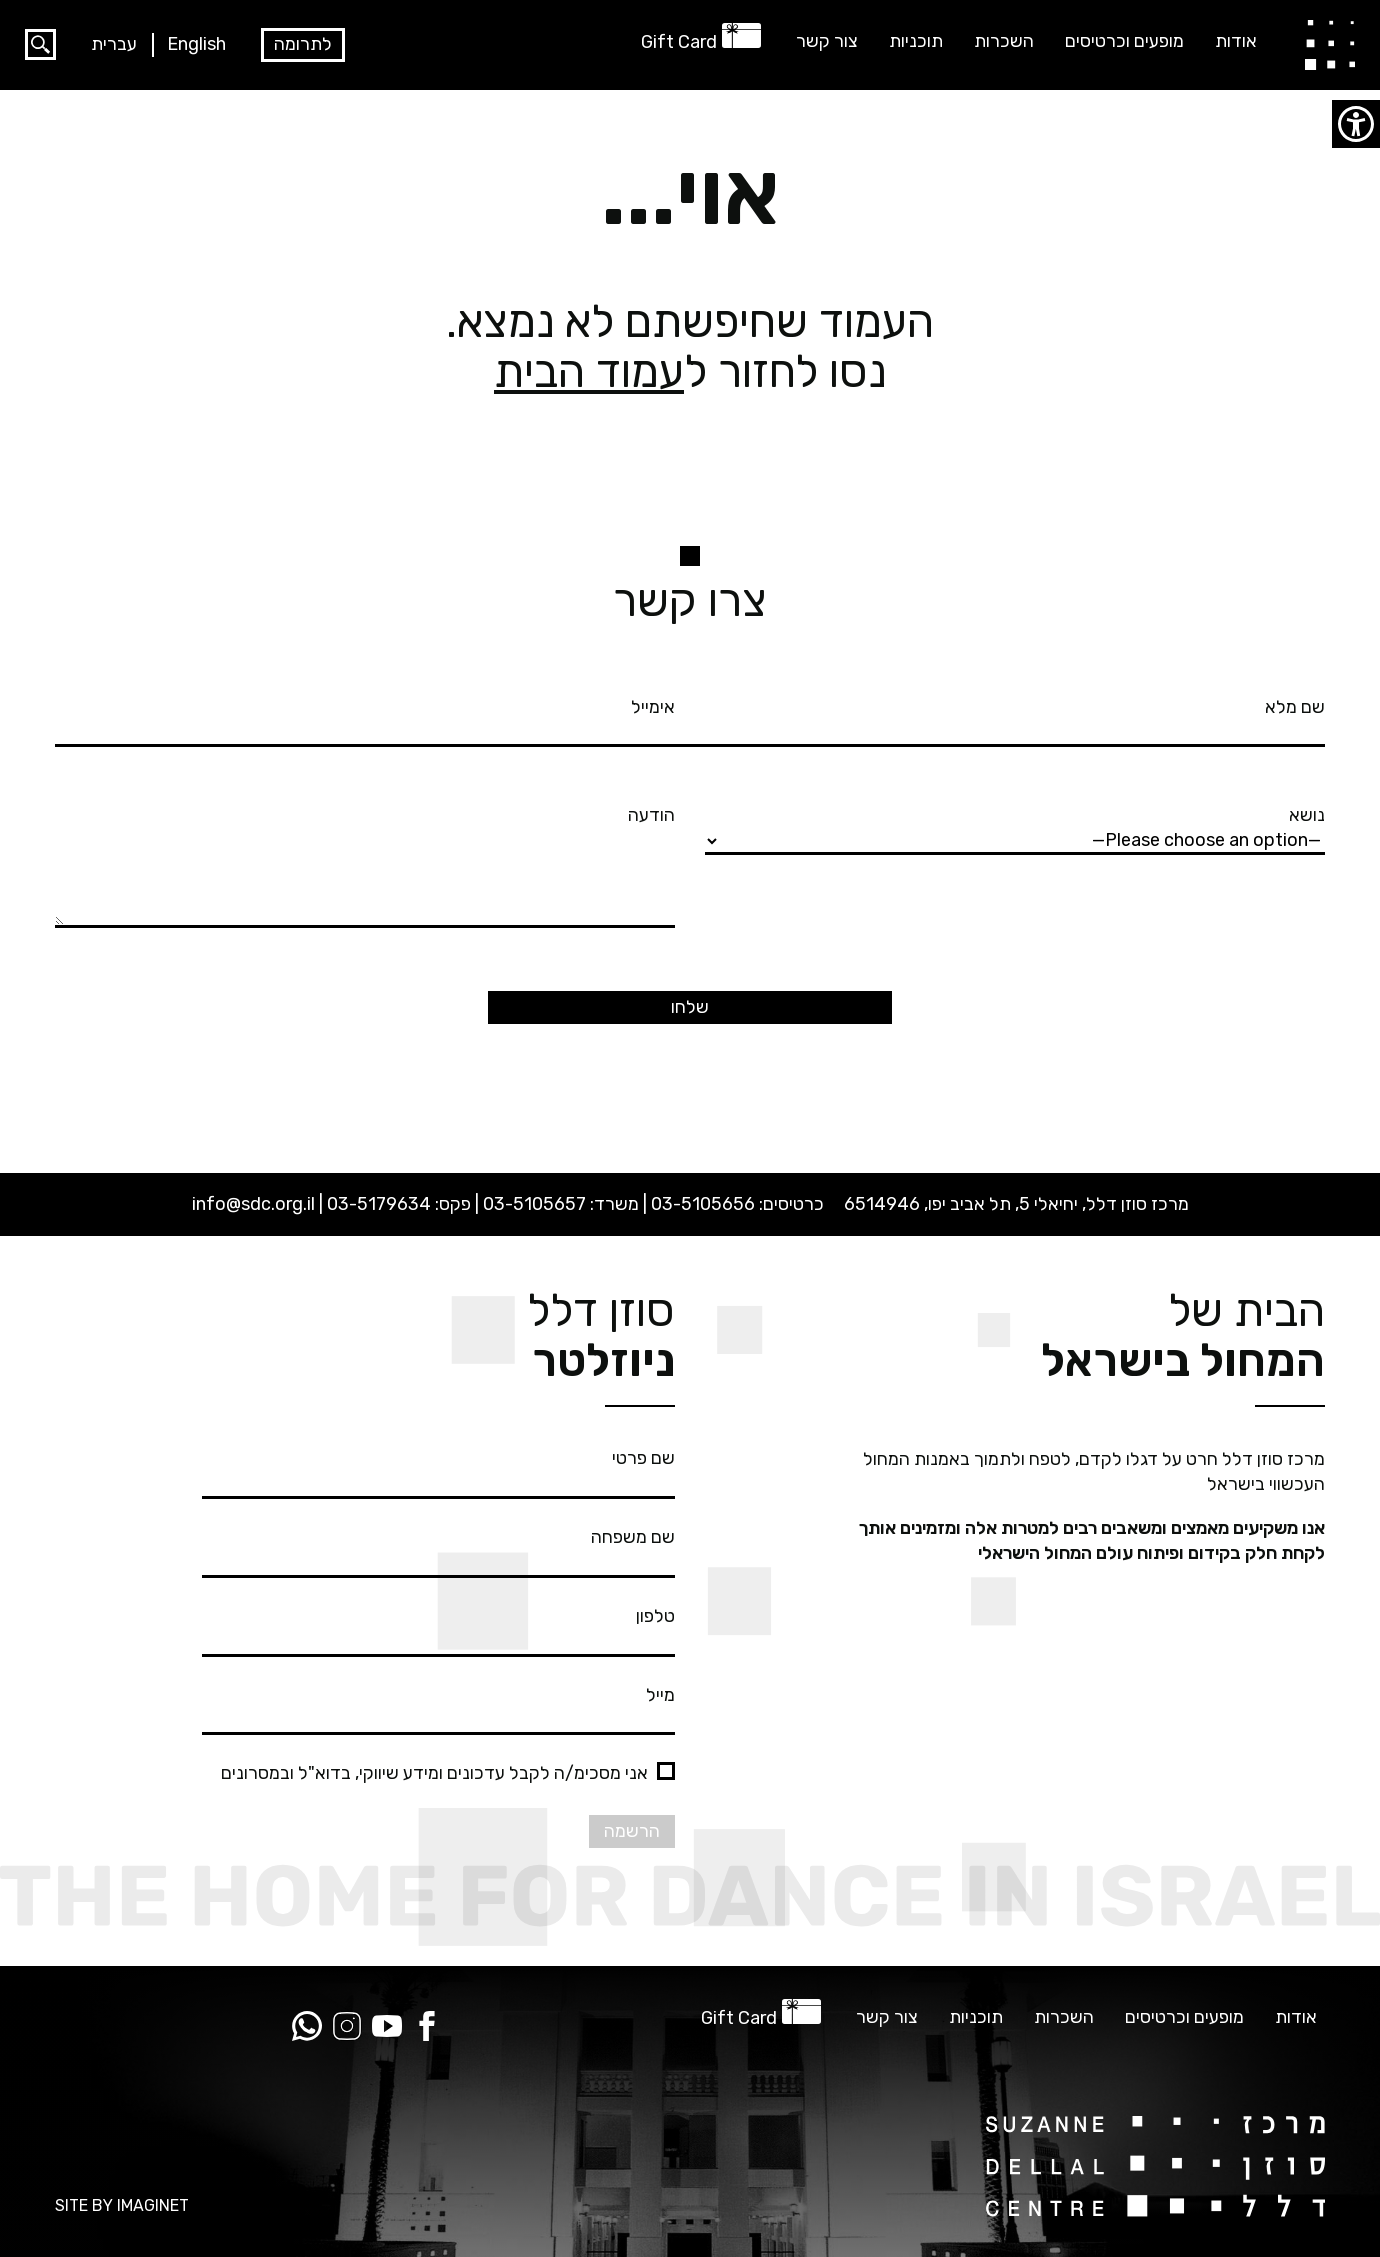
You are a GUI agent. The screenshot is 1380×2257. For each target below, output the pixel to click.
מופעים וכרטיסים (1124, 41)
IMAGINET (153, 2205)
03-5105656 (703, 1204)
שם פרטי (438, 1470)
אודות (1236, 41)
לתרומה (303, 44)
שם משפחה (438, 1549)
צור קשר (827, 41)
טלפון (438, 1628)
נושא (1015, 827)
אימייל (365, 719)
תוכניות (916, 41)
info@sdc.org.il (253, 1204)
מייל (438, 1707)
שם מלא (1015, 719)
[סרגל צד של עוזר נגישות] (1356, 124)
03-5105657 (534, 1204)
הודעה (365, 868)
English (196, 44)
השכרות (1004, 41)
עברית (114, 44)
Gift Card (679, 42)
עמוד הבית (589, 371)
